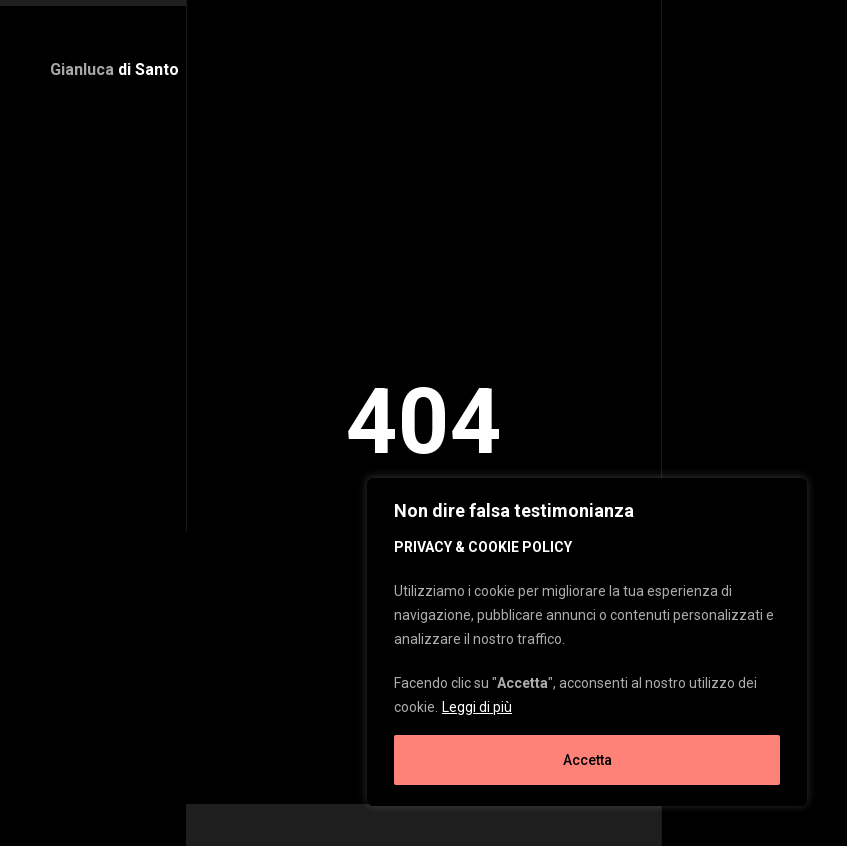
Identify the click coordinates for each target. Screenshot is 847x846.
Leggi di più (477, 707)
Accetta (587, 760)
